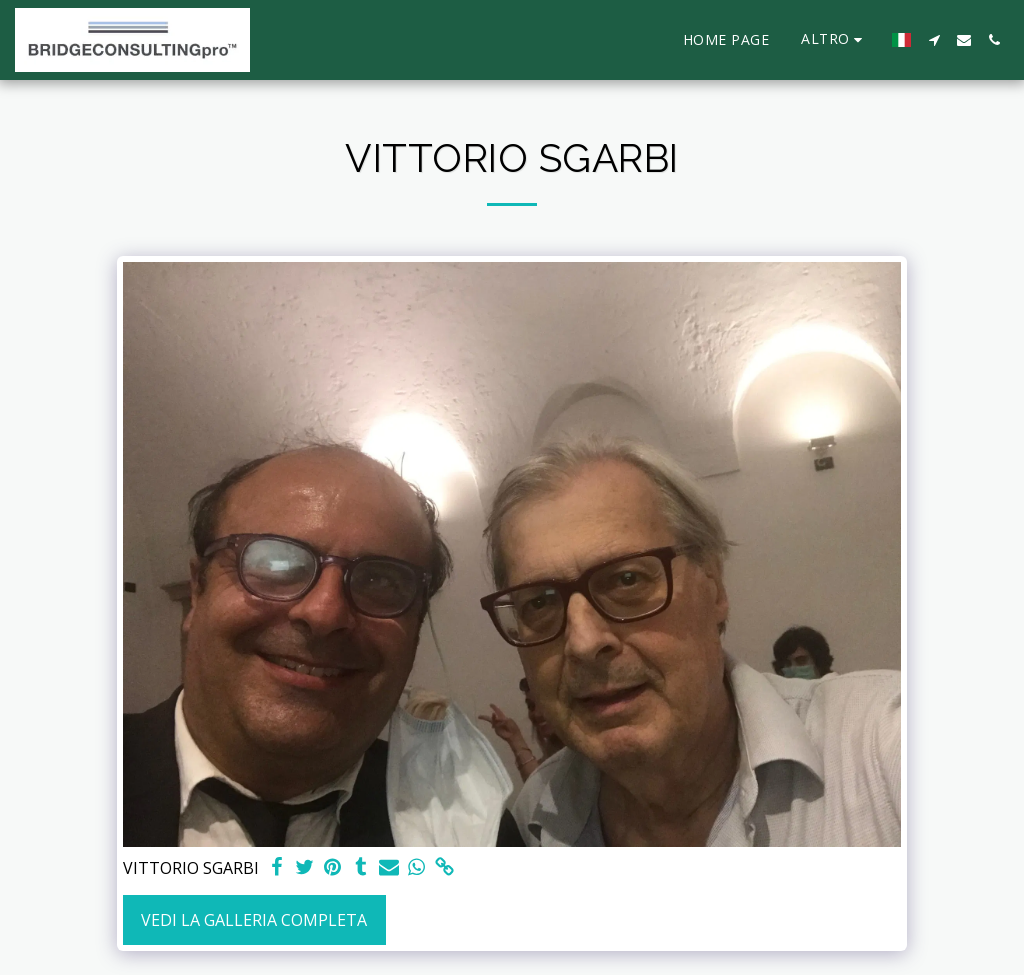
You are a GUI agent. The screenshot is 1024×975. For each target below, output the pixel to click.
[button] (934, 40)
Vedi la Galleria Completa (254, 920)
